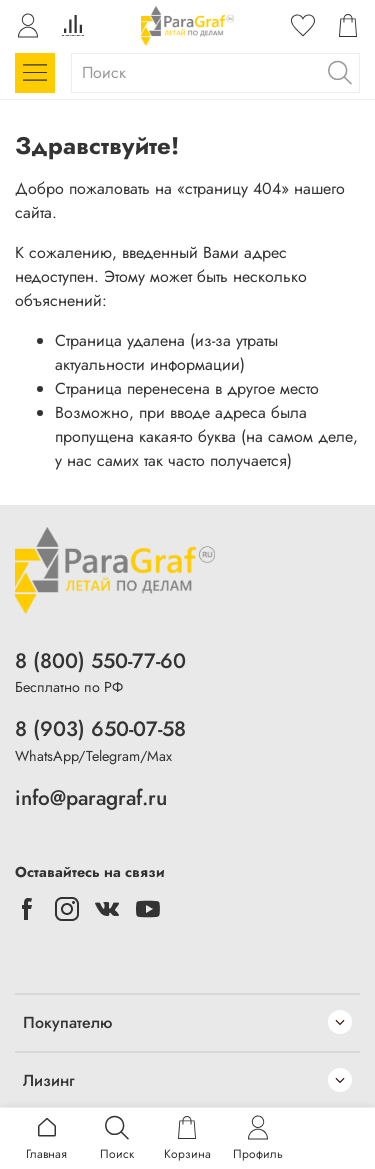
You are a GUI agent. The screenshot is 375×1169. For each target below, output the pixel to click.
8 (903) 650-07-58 (100, 729)
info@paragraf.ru (91, 798)
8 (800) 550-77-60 (100, 661)
